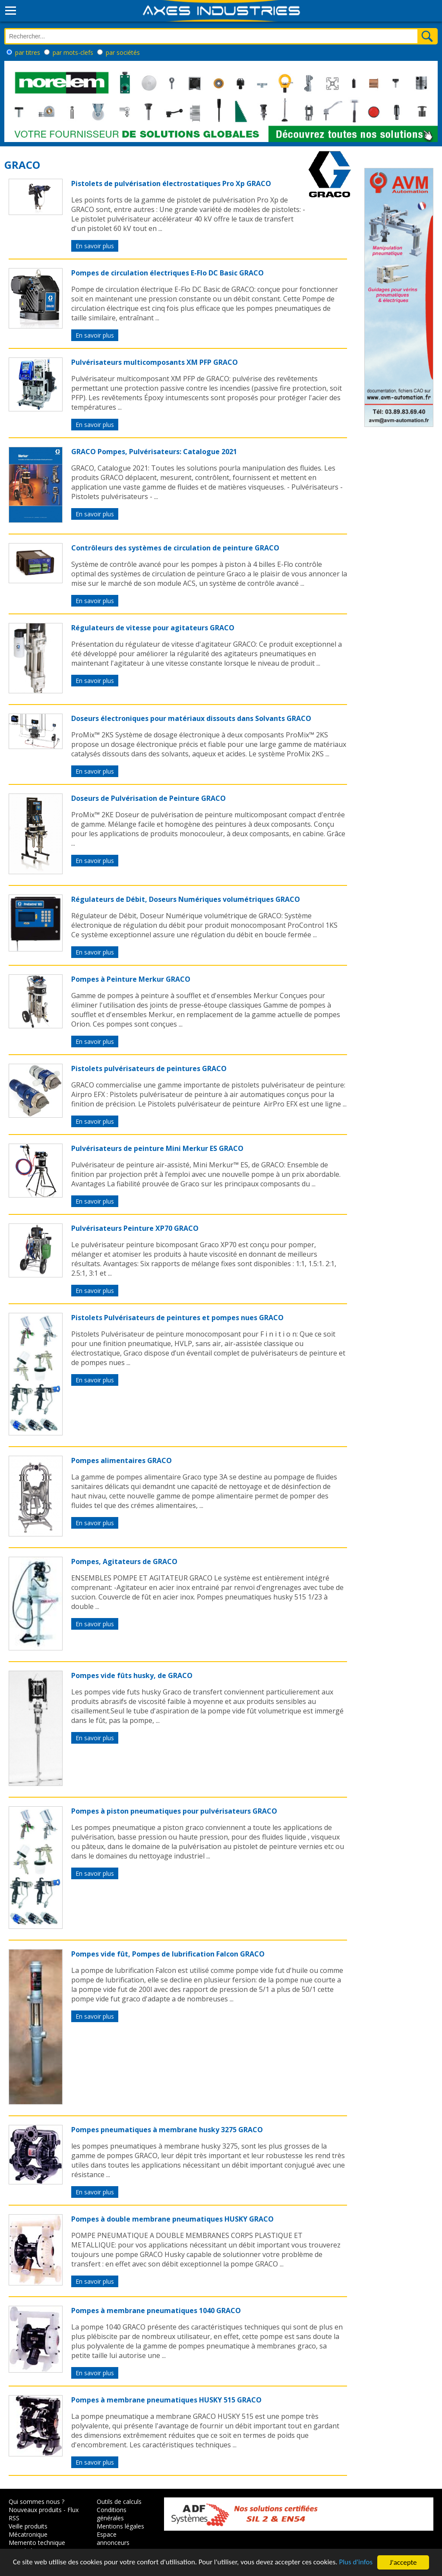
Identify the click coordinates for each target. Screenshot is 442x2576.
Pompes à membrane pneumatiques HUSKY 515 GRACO (166, 2400)
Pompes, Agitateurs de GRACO (124, 1561)
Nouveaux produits (35, 2510)
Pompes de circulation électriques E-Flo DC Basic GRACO (167, 273)
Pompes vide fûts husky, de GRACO (132, 1675)
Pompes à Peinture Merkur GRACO (130, 979)
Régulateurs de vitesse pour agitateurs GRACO (152, 627)
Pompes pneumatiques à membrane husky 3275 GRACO (167, 2129)
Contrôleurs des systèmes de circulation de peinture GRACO (175, 548)
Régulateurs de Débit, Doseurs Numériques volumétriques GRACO (185, 899)
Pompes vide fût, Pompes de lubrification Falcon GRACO (168, 1954)
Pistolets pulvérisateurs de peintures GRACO (149, 1068)
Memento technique (37, 2542)
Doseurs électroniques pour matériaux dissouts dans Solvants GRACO (191, 718)
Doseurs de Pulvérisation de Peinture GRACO (148, 798)
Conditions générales (111, 2514)
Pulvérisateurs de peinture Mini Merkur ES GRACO (157, 1148)
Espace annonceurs (113, 2538)
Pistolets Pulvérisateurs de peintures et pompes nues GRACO (177, 1317)
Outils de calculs (119, 2501)
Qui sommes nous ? (36, 2501)
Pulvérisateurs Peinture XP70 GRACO (135, 1228)
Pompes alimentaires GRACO (121, 1460)
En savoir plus (95, 246)
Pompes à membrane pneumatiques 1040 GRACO (156, 2310)
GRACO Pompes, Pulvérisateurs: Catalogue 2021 (154, 451)
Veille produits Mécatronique (28, 2530)
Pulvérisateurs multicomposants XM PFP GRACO (154, 362)
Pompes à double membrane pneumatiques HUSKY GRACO (172, 2219)
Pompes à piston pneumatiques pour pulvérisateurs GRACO (174, 1811)
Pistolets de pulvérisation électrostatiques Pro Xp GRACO (171, 183)
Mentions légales (120, 2526)
